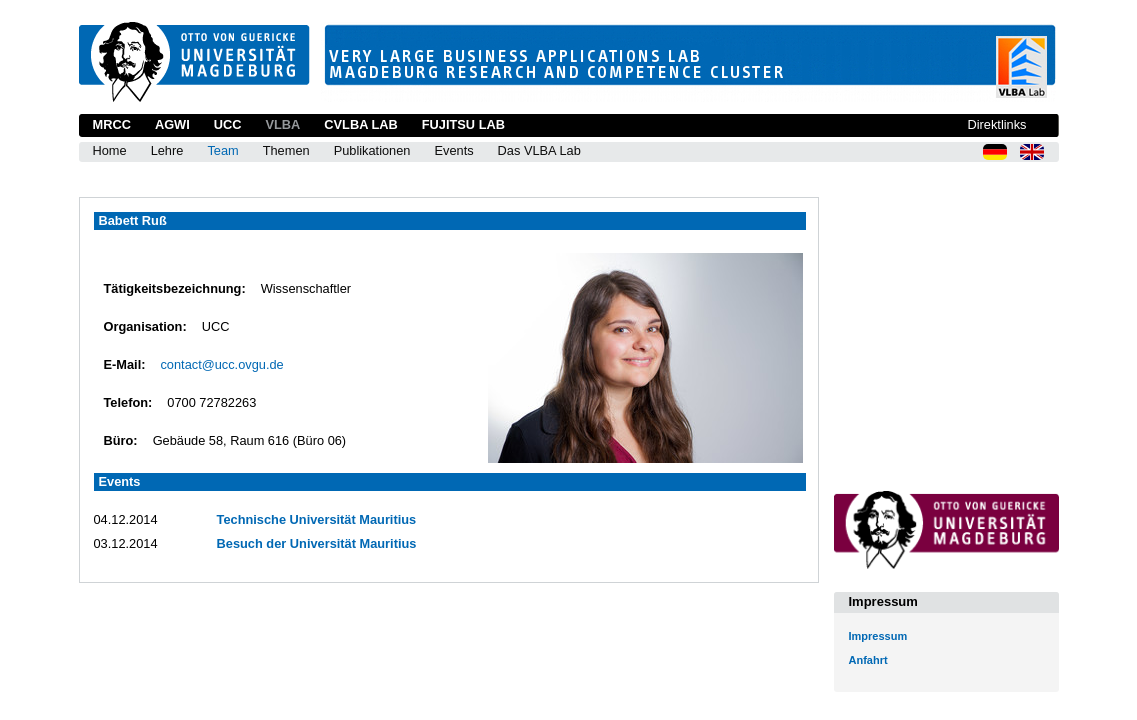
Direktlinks (996, 124)
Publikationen (372, 150)
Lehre (167, 150)
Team (222, 150)
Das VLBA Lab (539, 150)
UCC (228, 124)
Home (110, 150)
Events (453, 150)
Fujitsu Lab (463, 124)
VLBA (282, 124)
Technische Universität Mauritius (317, 519)
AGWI (172, 124)
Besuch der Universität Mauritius (317, 543)
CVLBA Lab (360, 124)
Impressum (878, 636)
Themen (286, 150)
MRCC (112, 124)
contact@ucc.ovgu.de (221, 364)
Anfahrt (868, 660)
